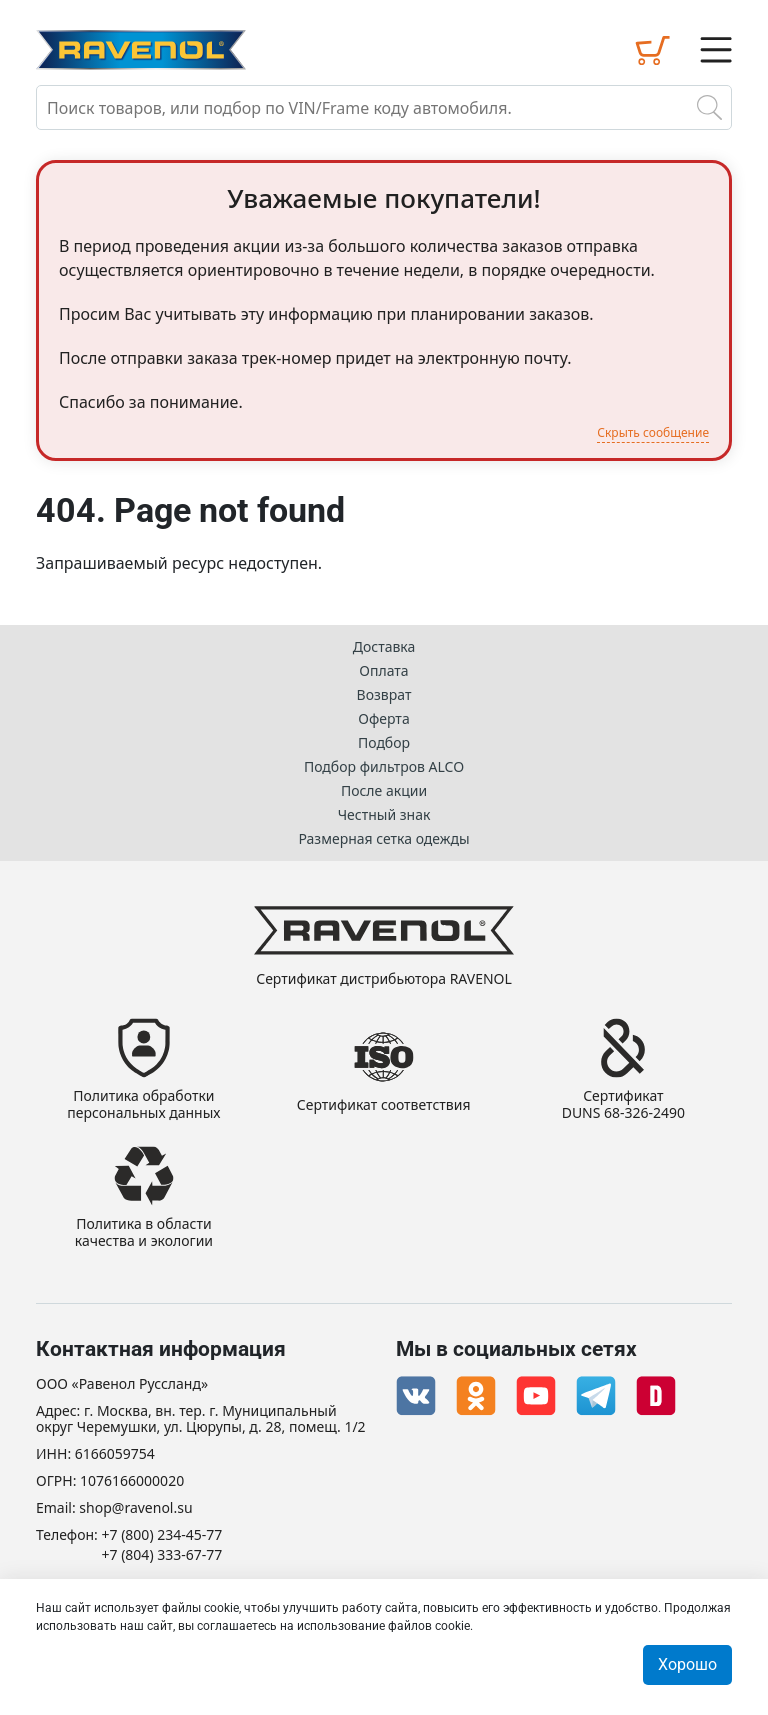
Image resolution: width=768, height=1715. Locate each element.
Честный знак (384, 814)
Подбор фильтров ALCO (384, 766)
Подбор (384, 742)
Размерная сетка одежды (383, 838)
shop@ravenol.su (135, 1508)
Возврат (384, 694)
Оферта (383, 718)
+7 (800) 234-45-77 (162, 1535)
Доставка (384, 646)
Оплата (383, 670)
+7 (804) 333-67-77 (162, 1555)
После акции (384, 790)
